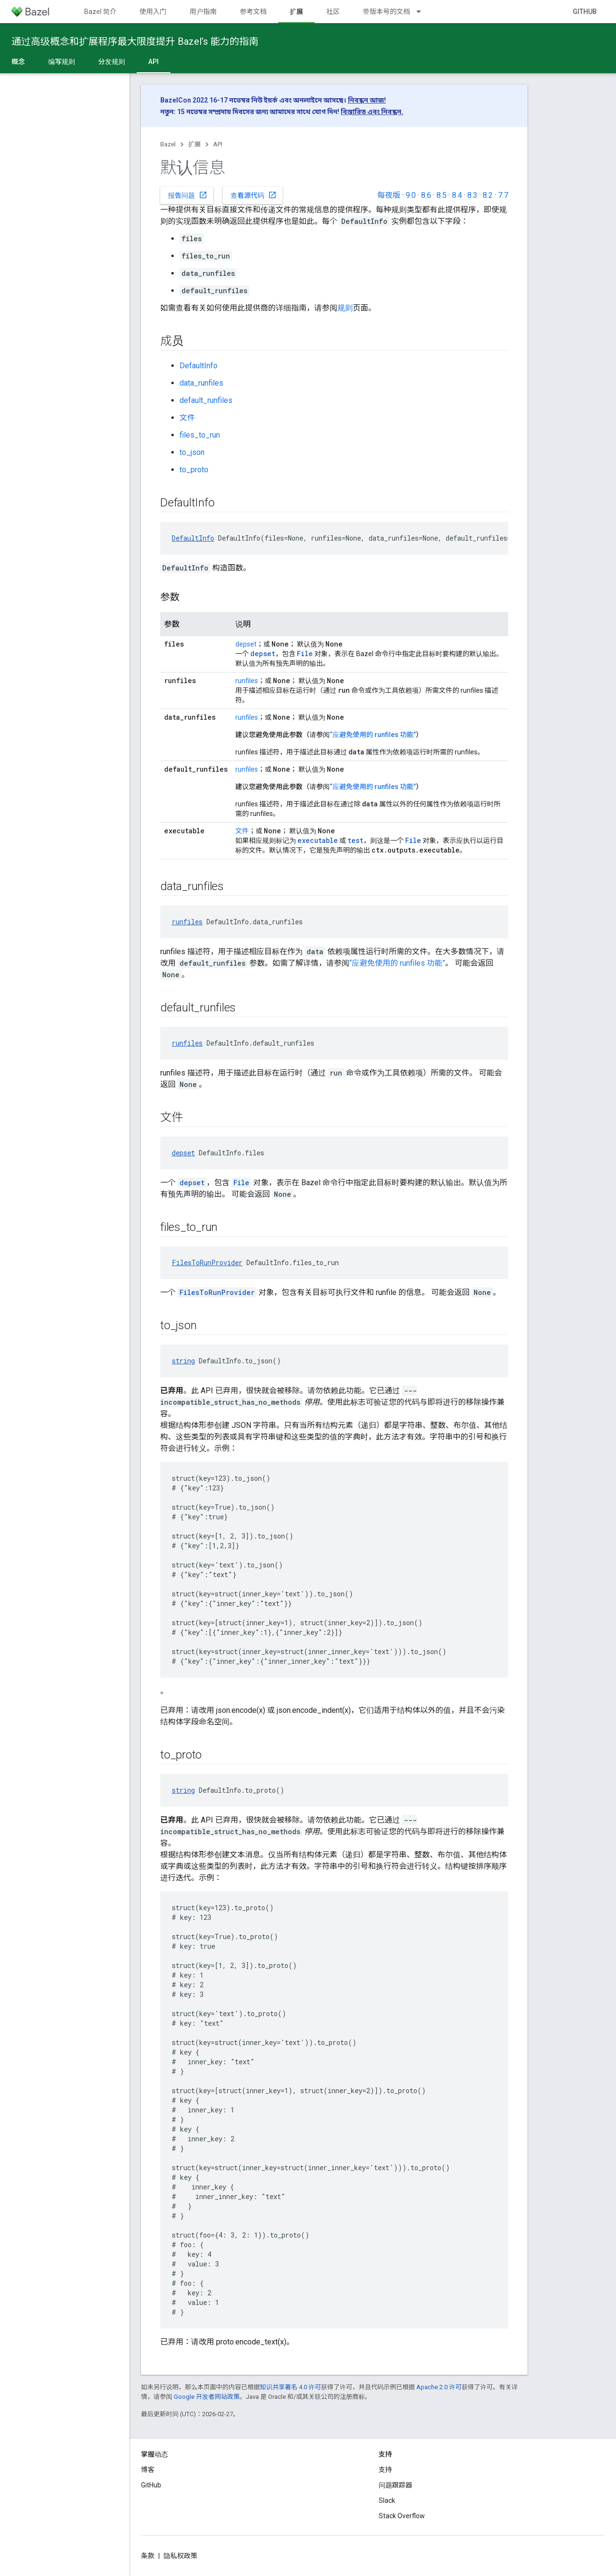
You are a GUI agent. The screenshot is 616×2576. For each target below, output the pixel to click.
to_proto (194, 469)
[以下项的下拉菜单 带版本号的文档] (423, 11)
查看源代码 (254, 195)
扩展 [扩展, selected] (296, 11)
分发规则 (111, 61)
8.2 (488, 195)
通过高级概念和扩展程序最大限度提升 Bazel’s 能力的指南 (135, 41)
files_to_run (200, 435)
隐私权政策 (180, 2556)
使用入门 (153, 11)
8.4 (457, 195)
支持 (385, 2469)
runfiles (246, 681)
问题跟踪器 (395, 2485)
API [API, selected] (153, 61)
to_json (192, 452)
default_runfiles (206, 400)
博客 (147, 2469)
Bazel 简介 (100, 11)
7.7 (503, 195)
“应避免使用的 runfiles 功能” (373, 734)
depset (246, 644)
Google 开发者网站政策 (207, 2396)
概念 (18, 61)
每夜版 (388, 195)
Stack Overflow (402, 2516)
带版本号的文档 (386, 11)
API (217, 144)
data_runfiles (201, 383)
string (183, 1360)
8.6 (426, 195)
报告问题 (187, 195)
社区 (333, 11)
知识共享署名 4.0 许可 (290, 2387)
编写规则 (61, 61)
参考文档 (253, 11)
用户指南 (203, 11)
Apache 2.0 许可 (439, 2387)
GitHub (585, 11)
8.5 (441, 195)
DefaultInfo (199, 365)
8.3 (472, 195)
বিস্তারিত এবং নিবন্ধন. (372, 112)
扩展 (194, 144)
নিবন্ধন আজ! (367, 100)
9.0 (411, 195)
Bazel (168, 144)
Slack (387, 2500)
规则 (345, 307)
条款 (147, 2556)
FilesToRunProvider (207, 1262)
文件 (187, 417)
